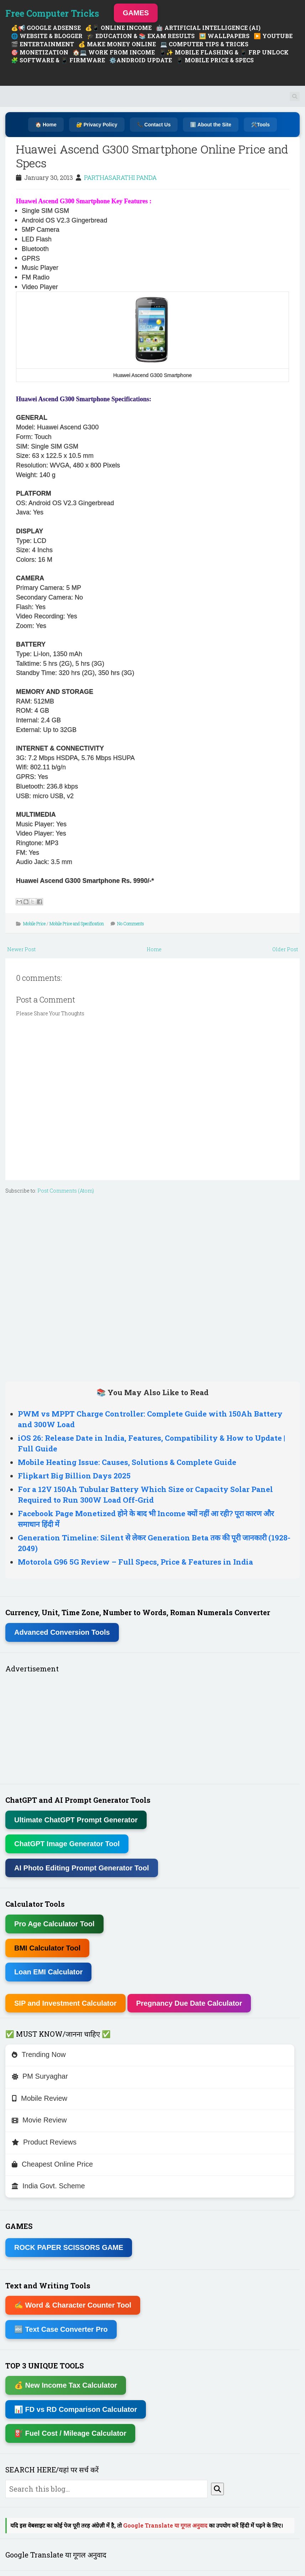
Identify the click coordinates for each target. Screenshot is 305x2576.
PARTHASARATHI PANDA (120, 177)
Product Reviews (44, 2142)
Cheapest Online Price (52, 2164)
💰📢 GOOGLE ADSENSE (46, 27)
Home (154, 949)
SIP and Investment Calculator (65, 2003)
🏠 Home (46, 124)
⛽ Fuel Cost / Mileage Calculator (70, 2433)
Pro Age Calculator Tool (54, 1924)
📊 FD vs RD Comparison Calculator (75, 2409)
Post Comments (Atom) (65, 1190)
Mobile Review (39, 2098)
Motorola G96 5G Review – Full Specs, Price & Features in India (135, 1562)
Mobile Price (34, 923)
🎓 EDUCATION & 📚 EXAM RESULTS (141, 36)
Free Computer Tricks (52, 13)
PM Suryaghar (40, 2076)
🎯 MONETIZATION (39, 52)
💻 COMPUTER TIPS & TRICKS (204, 44)
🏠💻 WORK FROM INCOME (114, 52)
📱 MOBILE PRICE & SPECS (215, 60)
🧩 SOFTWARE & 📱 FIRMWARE (58, 60)
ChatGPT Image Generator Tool (67, 1844)
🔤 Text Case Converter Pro (61, 2329)
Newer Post (21, 949)
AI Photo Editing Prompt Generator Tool (81, 1868)
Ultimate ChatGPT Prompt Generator (76, 1820)
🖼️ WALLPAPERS (224, 36)
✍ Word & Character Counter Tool (72, 2305)
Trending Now (39, 2054)
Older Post (285, 949)
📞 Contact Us (154, 124)
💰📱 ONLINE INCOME (118, 27)
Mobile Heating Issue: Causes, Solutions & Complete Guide (127, 1462)
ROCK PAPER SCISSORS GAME (68, 2247)
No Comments (130, 923)
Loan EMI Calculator (48, 1972)
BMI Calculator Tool (47, 1948)
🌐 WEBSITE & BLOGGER (47, 36)
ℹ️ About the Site (210, 124)
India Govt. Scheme (48, 2186)
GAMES (136, 13)
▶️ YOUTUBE (273, 36)
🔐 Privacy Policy (96, 124)
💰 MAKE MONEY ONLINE (117, 44)
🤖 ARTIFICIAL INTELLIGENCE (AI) (208, 27)
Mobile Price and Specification (76, 923)
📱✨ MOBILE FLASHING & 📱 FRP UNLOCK (224, 52)
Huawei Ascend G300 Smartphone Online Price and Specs (152, 155)
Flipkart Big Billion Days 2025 (74, 1476)
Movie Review (39, 2120)
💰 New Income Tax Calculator (65, 2385)
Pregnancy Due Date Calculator (189, 2003)
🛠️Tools (260, 124)
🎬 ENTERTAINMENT (42, 44)
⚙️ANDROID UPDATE (140, 60)
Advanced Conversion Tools (62, 1632)
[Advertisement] (152, 1286)
